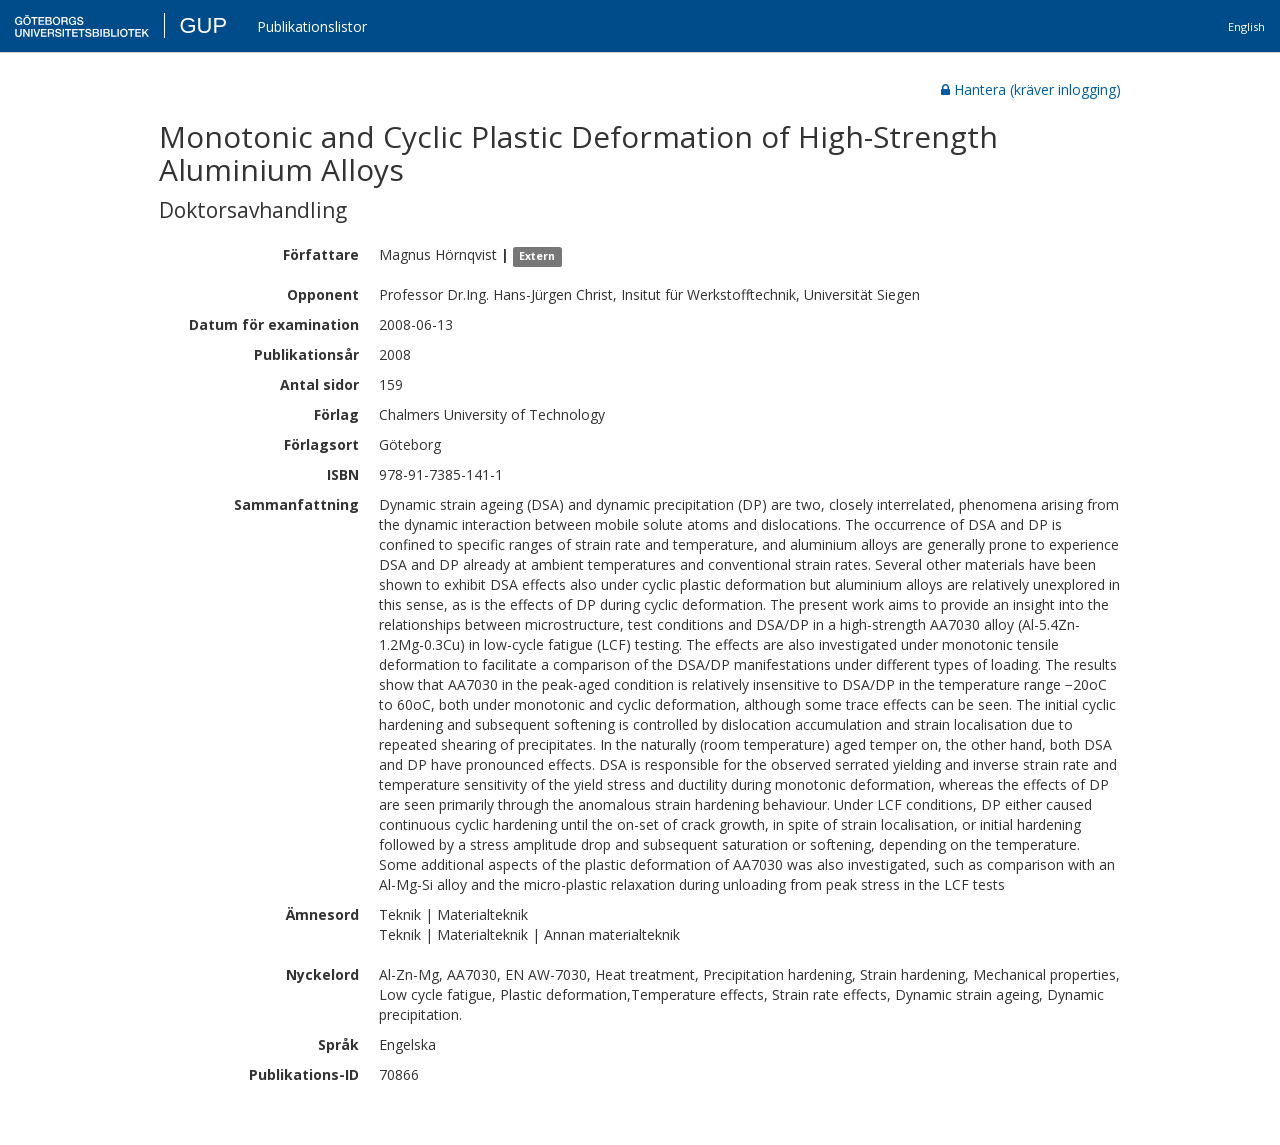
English (1246, 26)
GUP (203, 25)
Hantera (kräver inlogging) (1031, 89)
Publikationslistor (312, 26)
